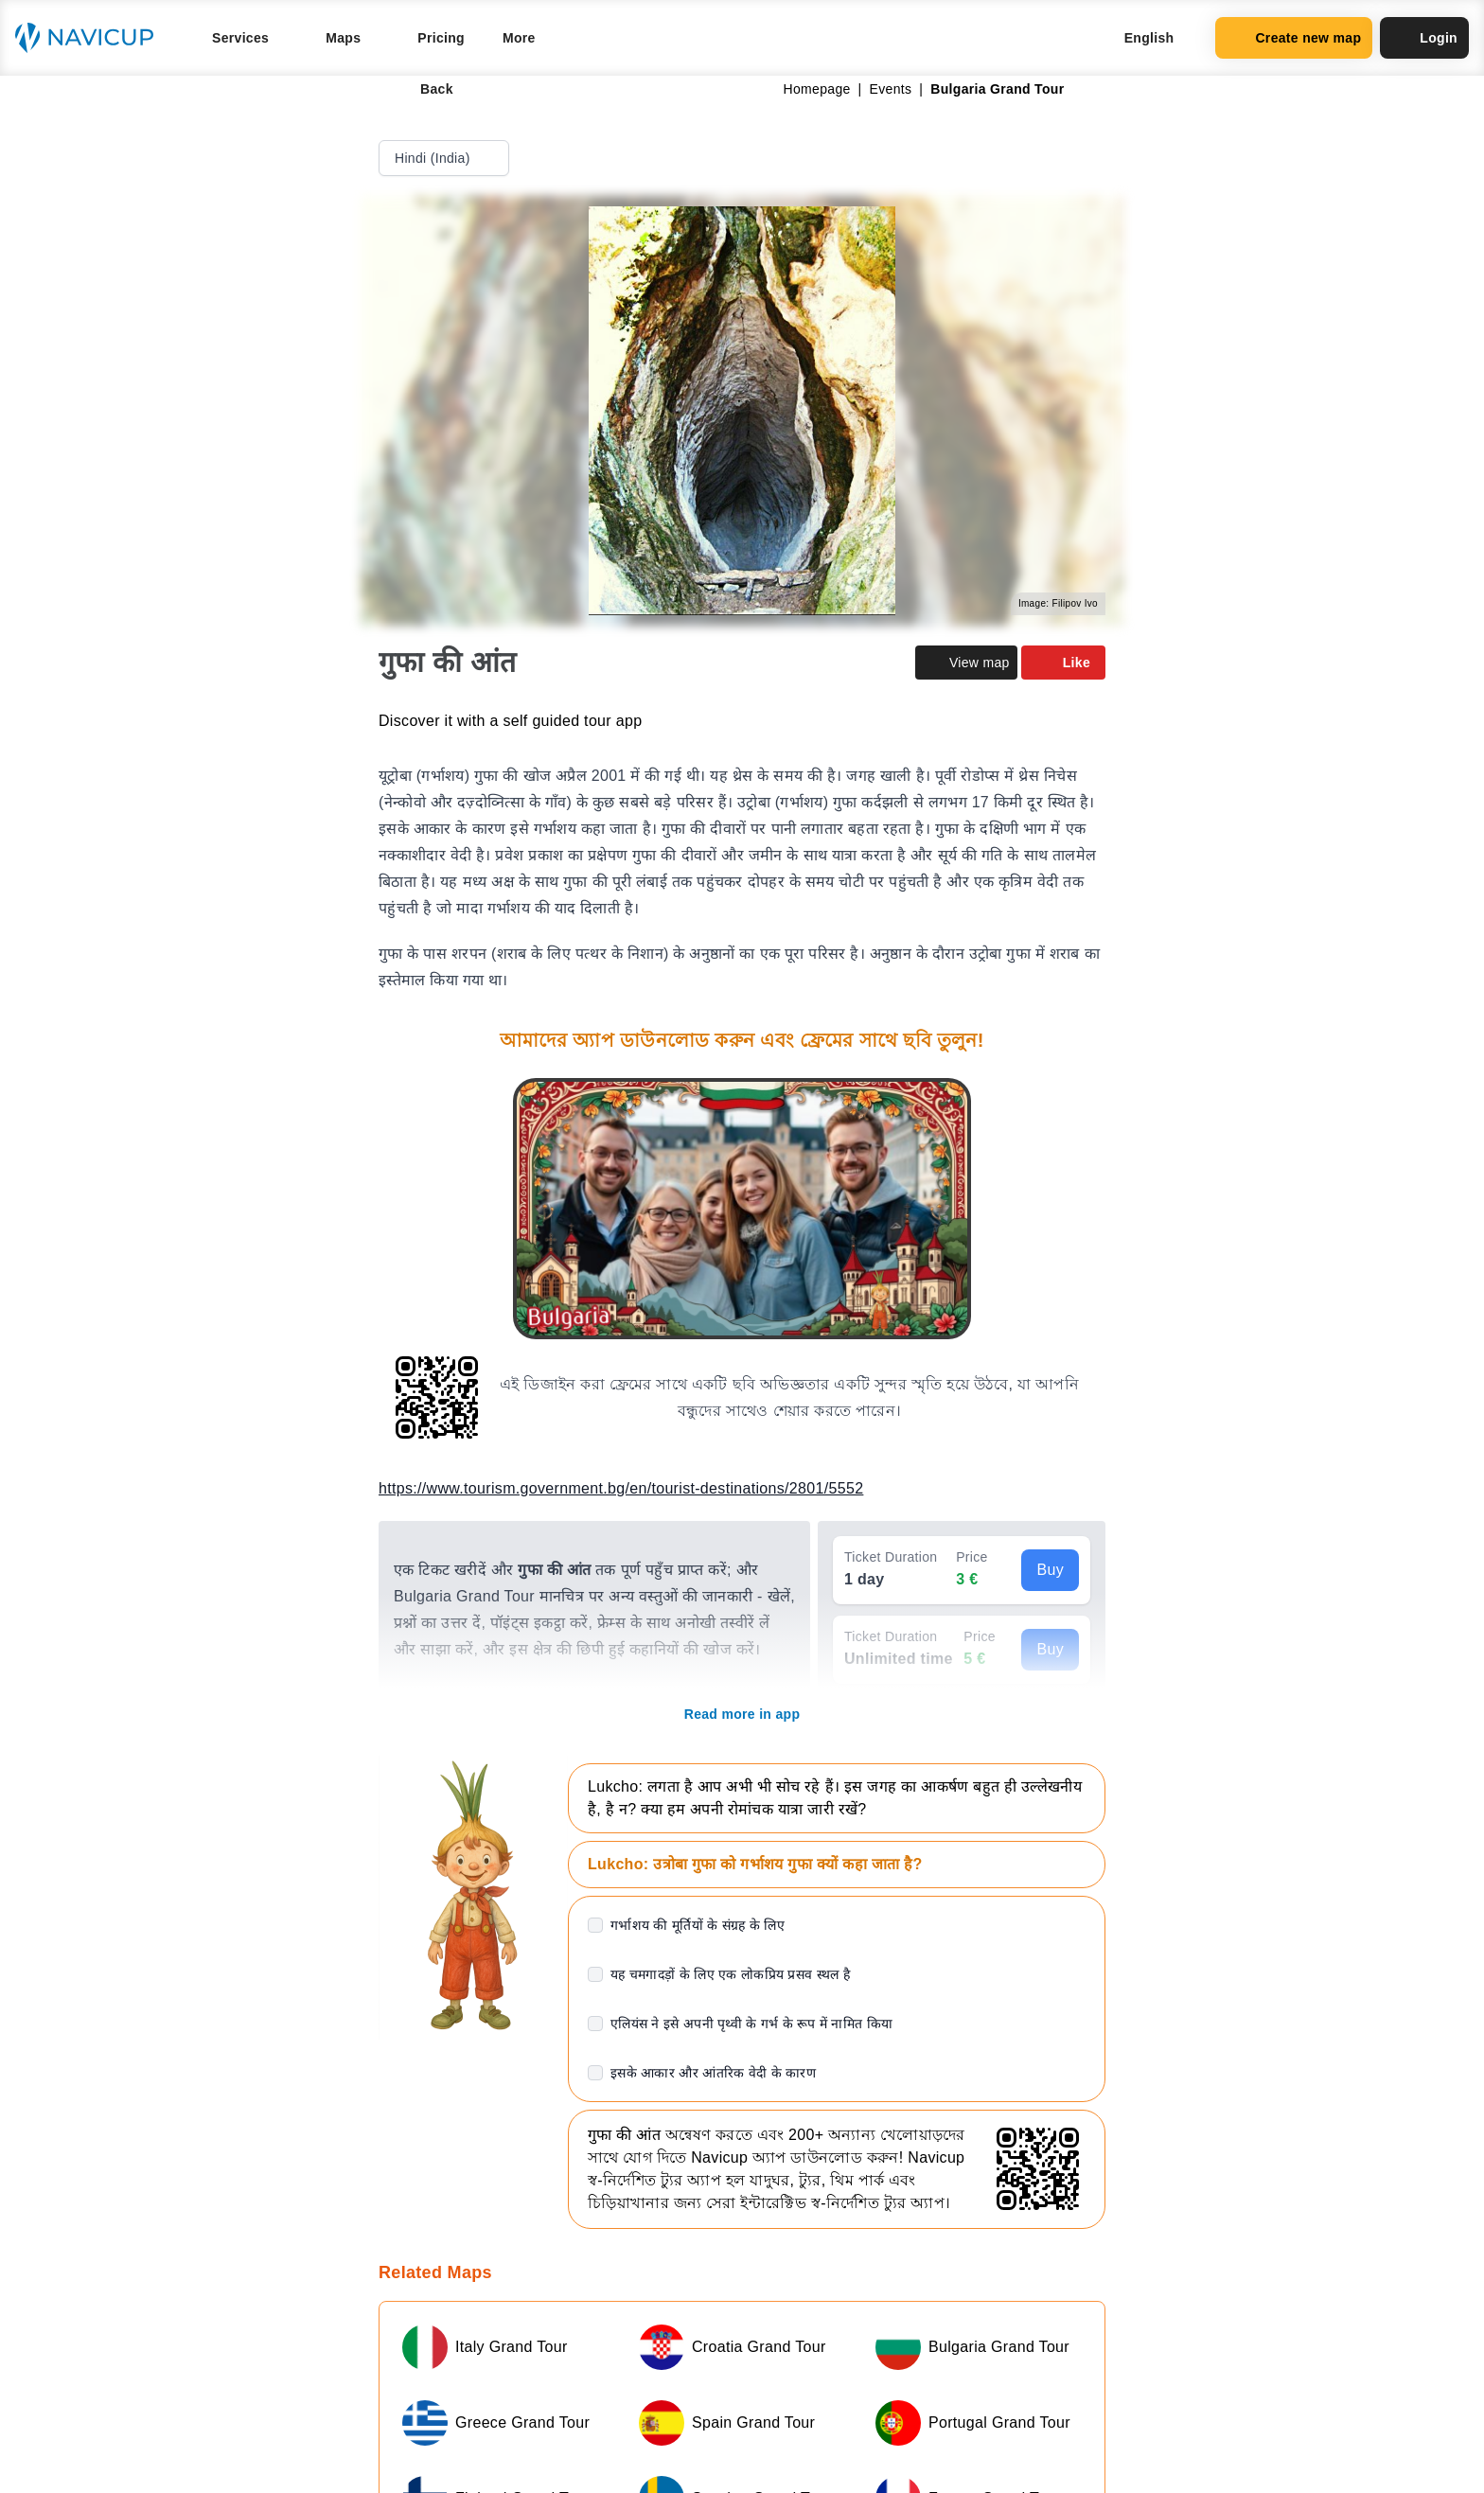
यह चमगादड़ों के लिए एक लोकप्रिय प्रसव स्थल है (730, 1974)
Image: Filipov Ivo (1058, 603)
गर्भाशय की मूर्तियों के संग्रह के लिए (697, 1925)
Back (423, 89)
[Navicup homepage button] (91, 38)
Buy (1050, 1570)
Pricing (441, 37)
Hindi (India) (446, 158)
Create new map (1294, 37)
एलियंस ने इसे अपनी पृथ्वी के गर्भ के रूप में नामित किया (751, 2023)
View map (966, 662)
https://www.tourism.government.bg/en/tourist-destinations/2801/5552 (621, 1488)
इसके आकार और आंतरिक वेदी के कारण (713, 2072)
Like (1063, 662)
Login (1424, 37)
